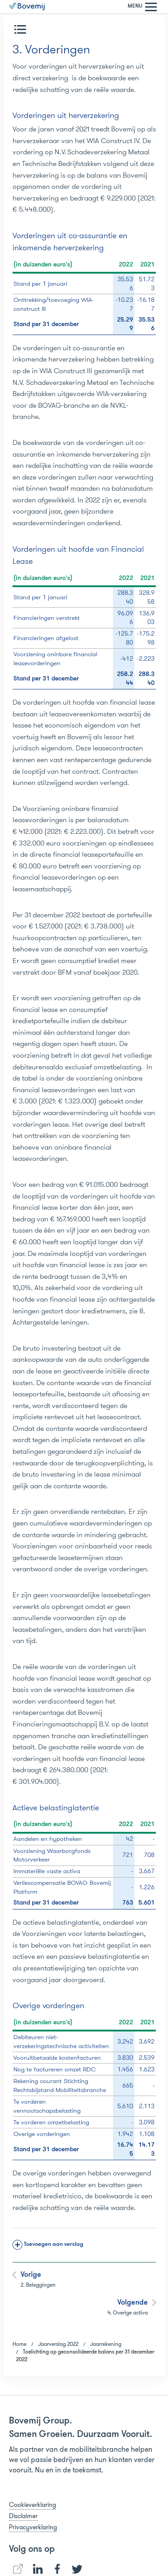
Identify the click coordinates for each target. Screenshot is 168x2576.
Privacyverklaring (33, 2527)
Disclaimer (23, 2515)
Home (19, 2344)
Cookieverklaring (32, 2504)
